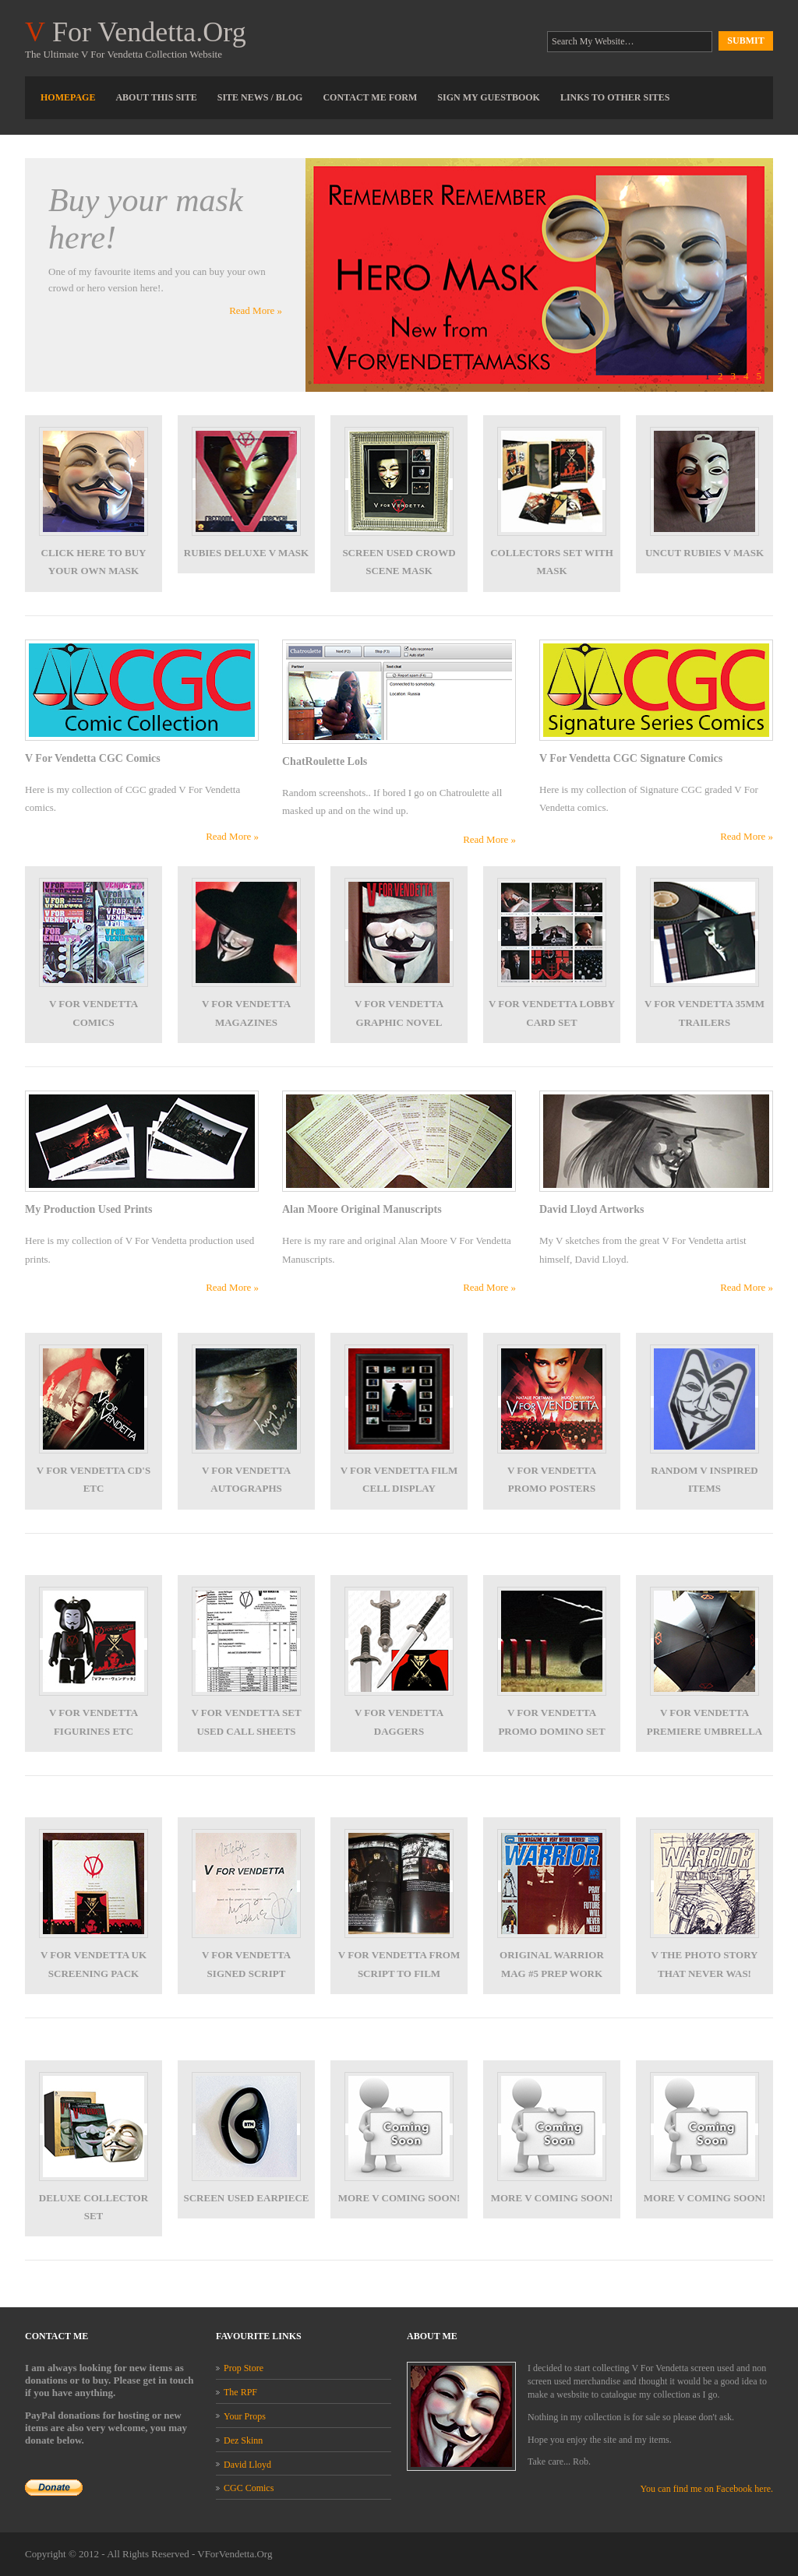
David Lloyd (247, 2464)
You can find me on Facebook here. (707, 2488)
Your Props (245, 2416)
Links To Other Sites (615, 97)
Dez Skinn (243, 2440)
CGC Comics (249, 2488)
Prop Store (243, 2368)
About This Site (155, 97)
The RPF (240, 2392)
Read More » (255, 310)
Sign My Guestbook (488, 97)
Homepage (68, 97)
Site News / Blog (260, 97)
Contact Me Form (370, 97)
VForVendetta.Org (234, 2554)
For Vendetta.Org (135, 32)
